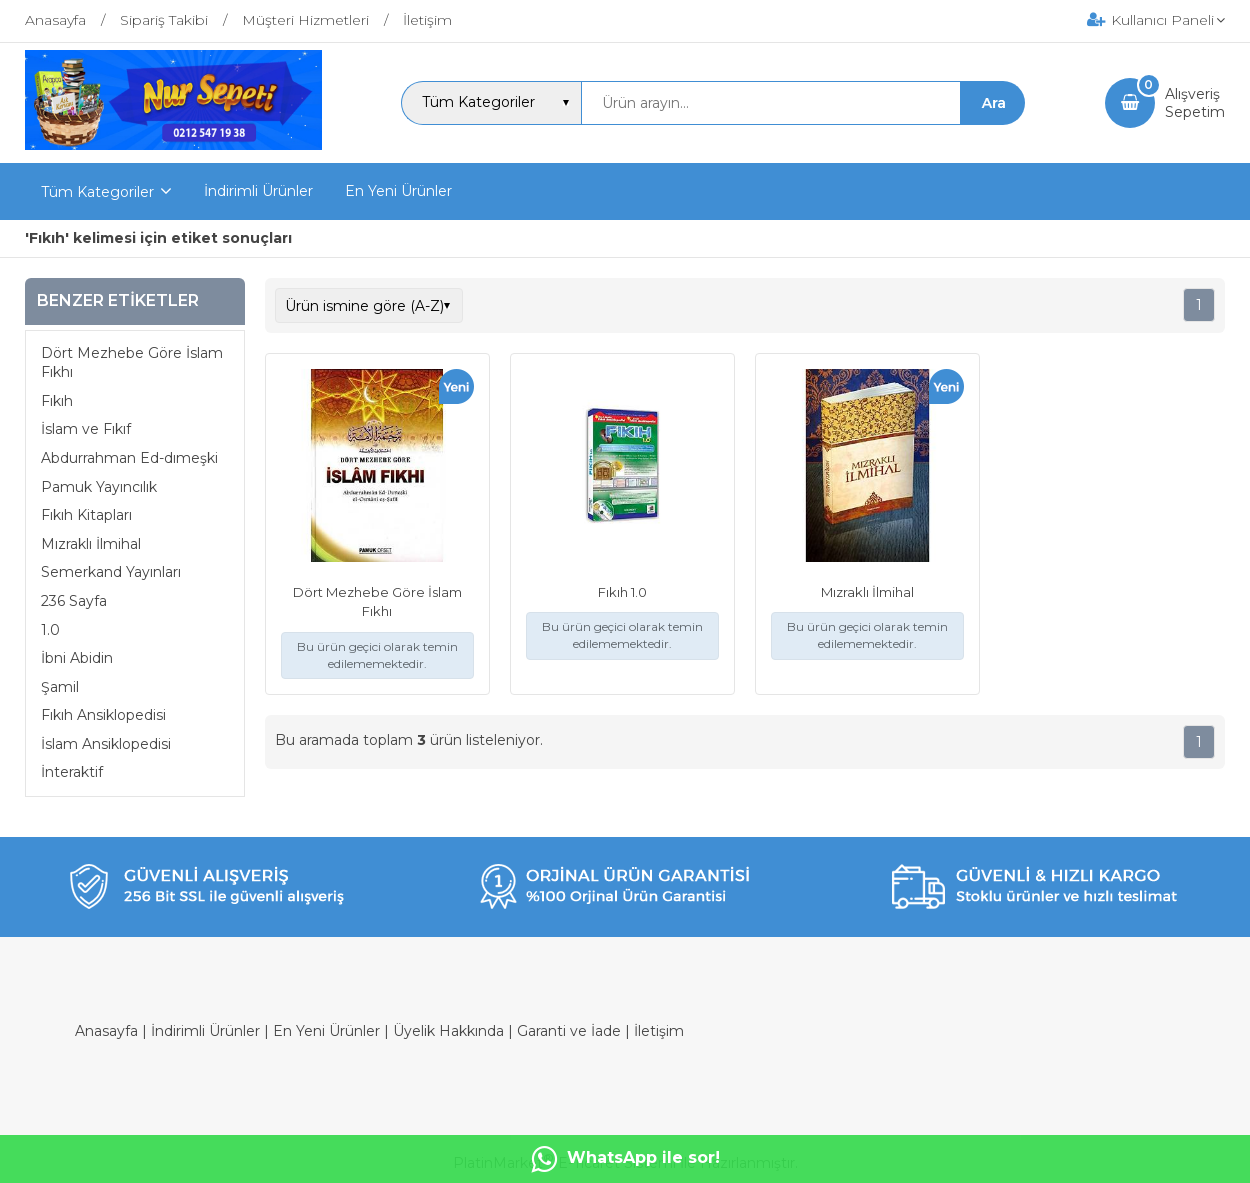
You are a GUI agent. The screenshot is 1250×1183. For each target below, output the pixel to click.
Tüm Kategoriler (97, 192)
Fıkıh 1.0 (622, 592)
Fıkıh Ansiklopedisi (103, 715)
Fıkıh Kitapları (86, 515)
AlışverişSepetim (1195, 103)
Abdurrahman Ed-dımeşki (129, 458)
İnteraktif (72, 772)
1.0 (50, 630)
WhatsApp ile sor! (625, 1159)
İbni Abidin (77, 658)
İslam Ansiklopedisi (106, 744)
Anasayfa (106, 1031)
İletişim (659, 1031)
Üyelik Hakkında (448, 1031)
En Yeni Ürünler (326, 1031)
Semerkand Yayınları (111, 572)
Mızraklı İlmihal (91, 544)
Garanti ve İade (569, 1031)
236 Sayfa (74, 601)
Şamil (60, 687)
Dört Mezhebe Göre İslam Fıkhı (132, 363)
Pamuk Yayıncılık (99, 487)
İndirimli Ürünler (205, 1031)
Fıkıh (57, 401)
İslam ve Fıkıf (86, 429)
